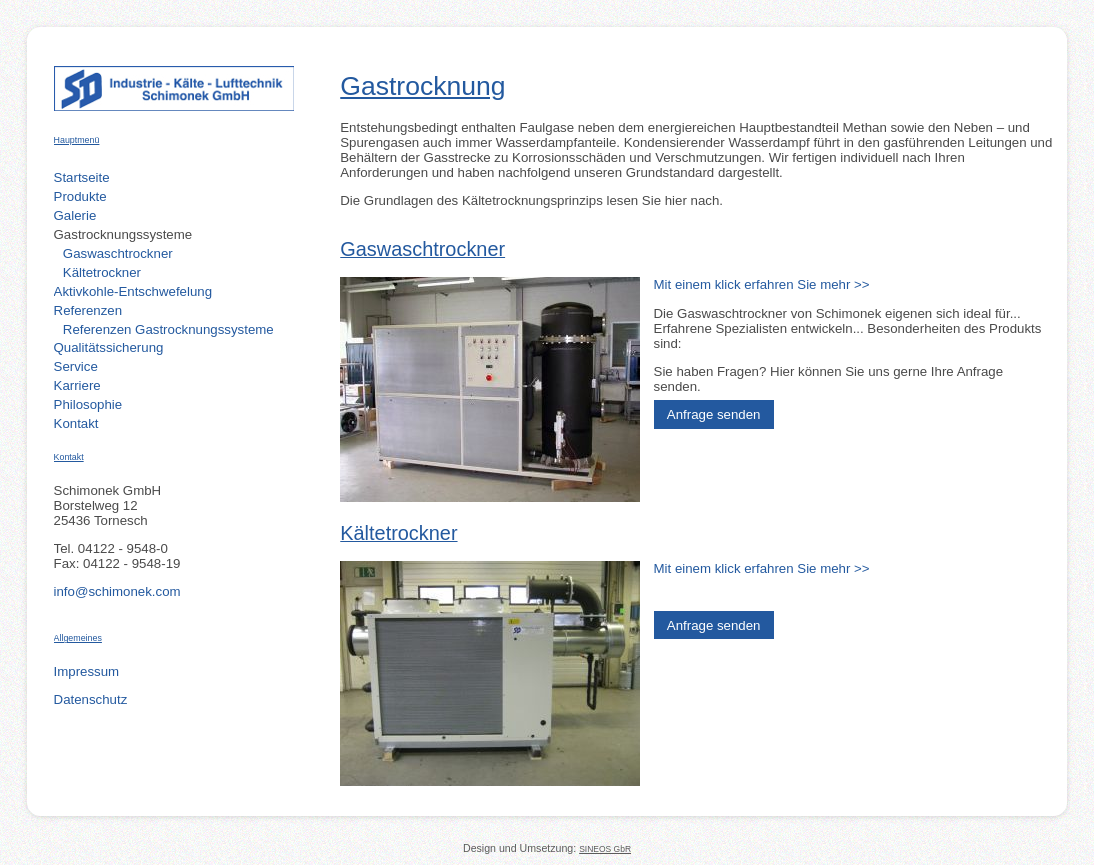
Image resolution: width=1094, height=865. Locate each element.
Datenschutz (91, 699)
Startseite (82, 177)
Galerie (75, 215)
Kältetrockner (102, 272)
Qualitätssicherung (109, 347)
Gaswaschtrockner (118, 253)
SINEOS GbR (605, 849)
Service (76, 366)
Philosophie (88, 404)
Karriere (77, 385)
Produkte (80, 196)
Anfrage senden (714, 414)
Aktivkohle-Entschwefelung (133, 291)
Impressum (87, 671)
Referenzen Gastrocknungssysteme (168, 329)
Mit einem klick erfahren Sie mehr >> (762, 284)
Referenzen (88, 310)
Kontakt (76, 423)
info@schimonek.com (117, 591)
